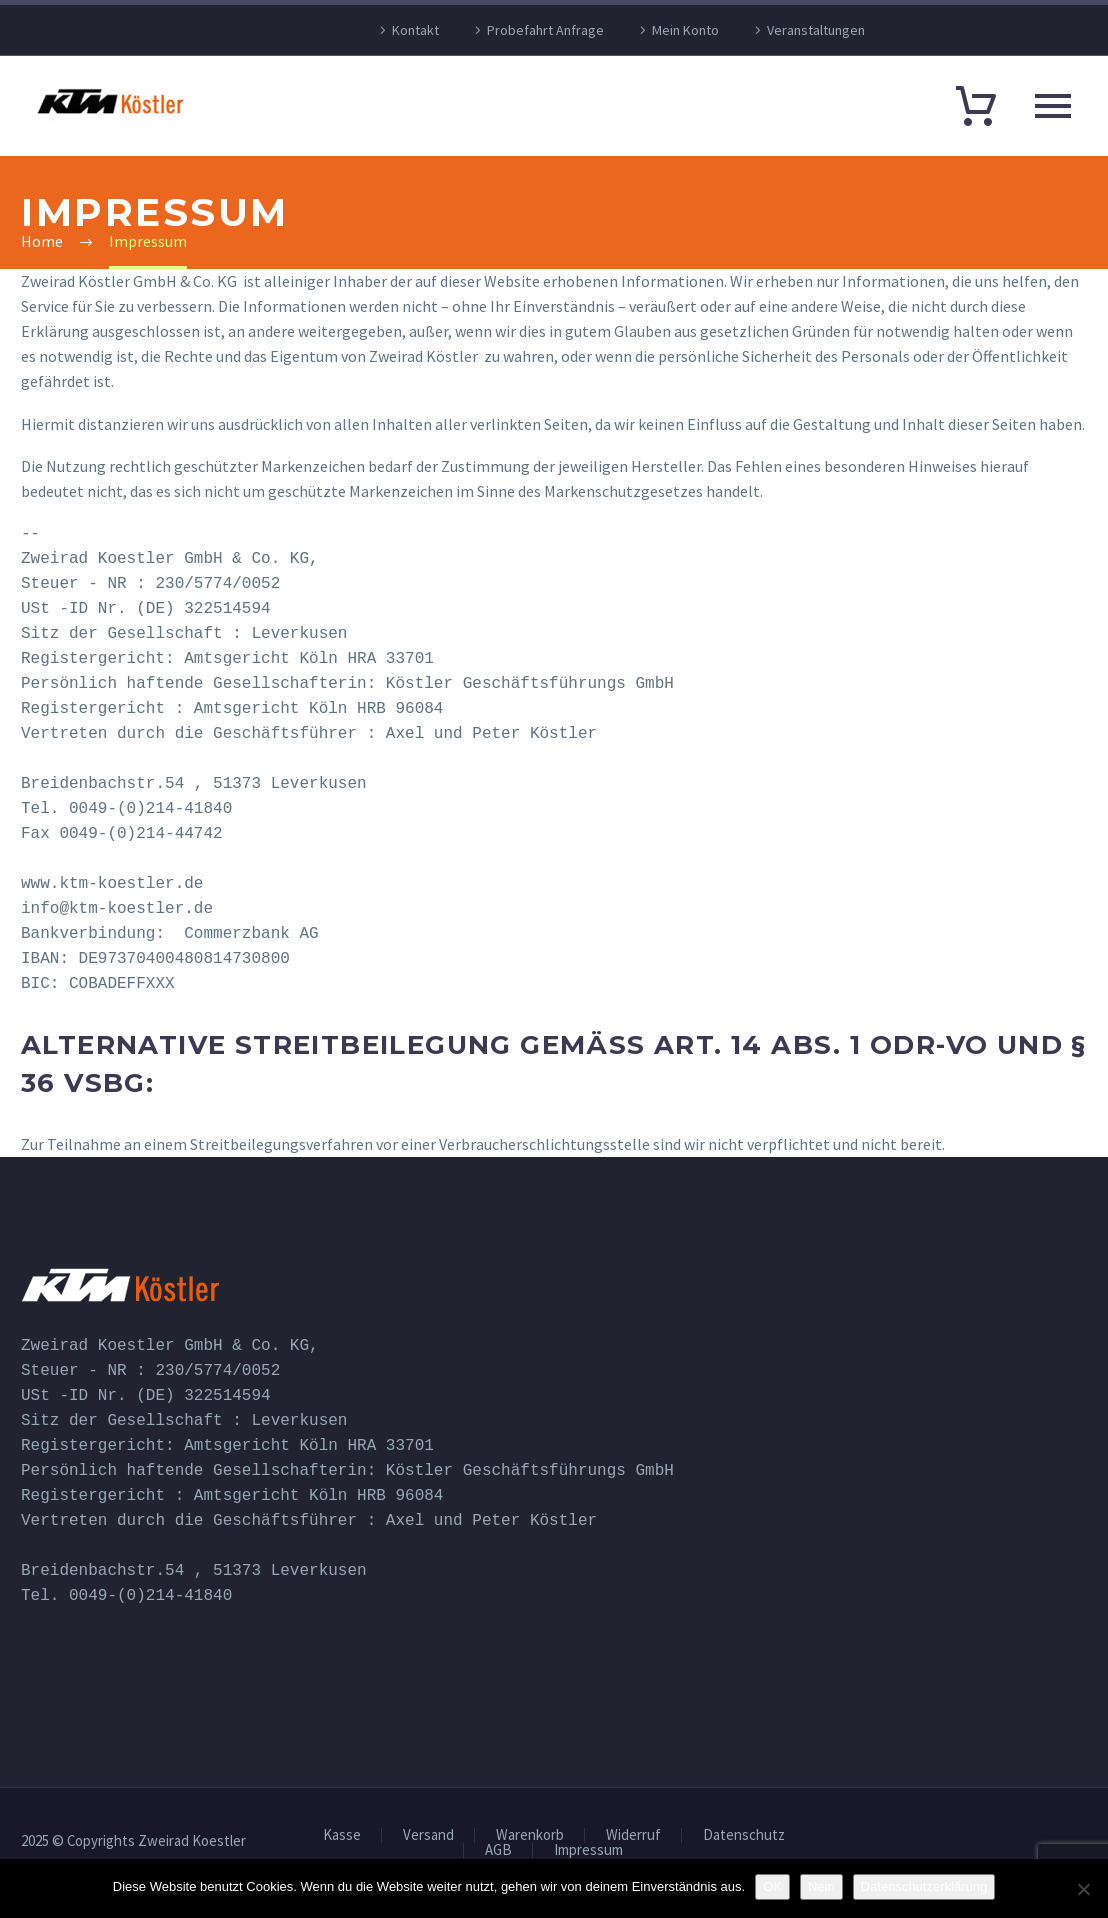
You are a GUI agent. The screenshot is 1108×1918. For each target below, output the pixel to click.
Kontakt (415, 30)
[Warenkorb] (976, 105)
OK (772, 1886)
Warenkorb (530, 1835)
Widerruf (633, 1835)
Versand (428, 1835)
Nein (821, 1886)
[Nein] (1083, 1889)
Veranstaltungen (816, 30)
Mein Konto (685, 30)
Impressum (588, 1850)
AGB (498, 1850)
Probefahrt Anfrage (545, 30)
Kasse (342, 1835)
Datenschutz (744, 1835)
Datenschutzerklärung (924, 1886)
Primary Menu (1053, 106)
